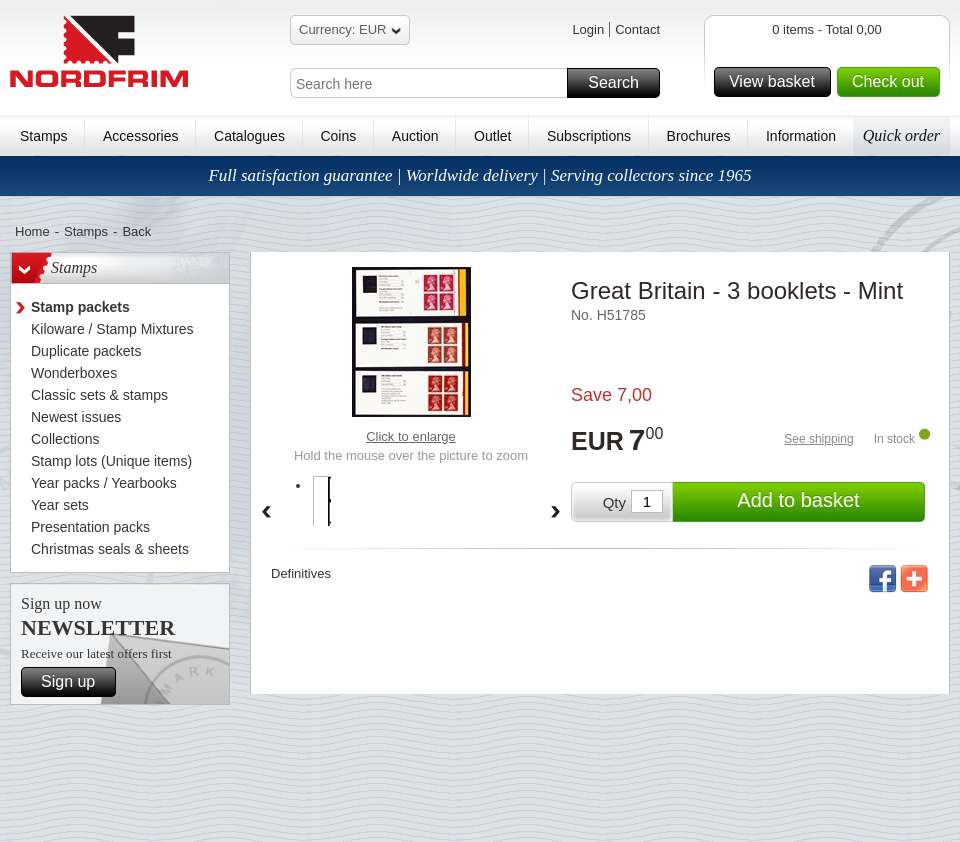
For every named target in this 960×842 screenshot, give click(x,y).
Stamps (43, 136)
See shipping (818, 439)
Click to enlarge (411, 436)
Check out (893, 82)
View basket (777, 82)
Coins (338, 136)
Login (588, 29)
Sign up (75, 682)
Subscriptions (589, 136)
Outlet (492, 136)
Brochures (699, 136)
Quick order (901, 135)
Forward (556, 513)
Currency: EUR (350, 32)
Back (136, 231)
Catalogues (249, 136)
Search (621, 83)
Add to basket (828, 502)
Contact (637, 29)
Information (801, 136)
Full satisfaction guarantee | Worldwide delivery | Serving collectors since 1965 (479, 175)
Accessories (140, 136)
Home (32, 231)
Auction (415, 136)
